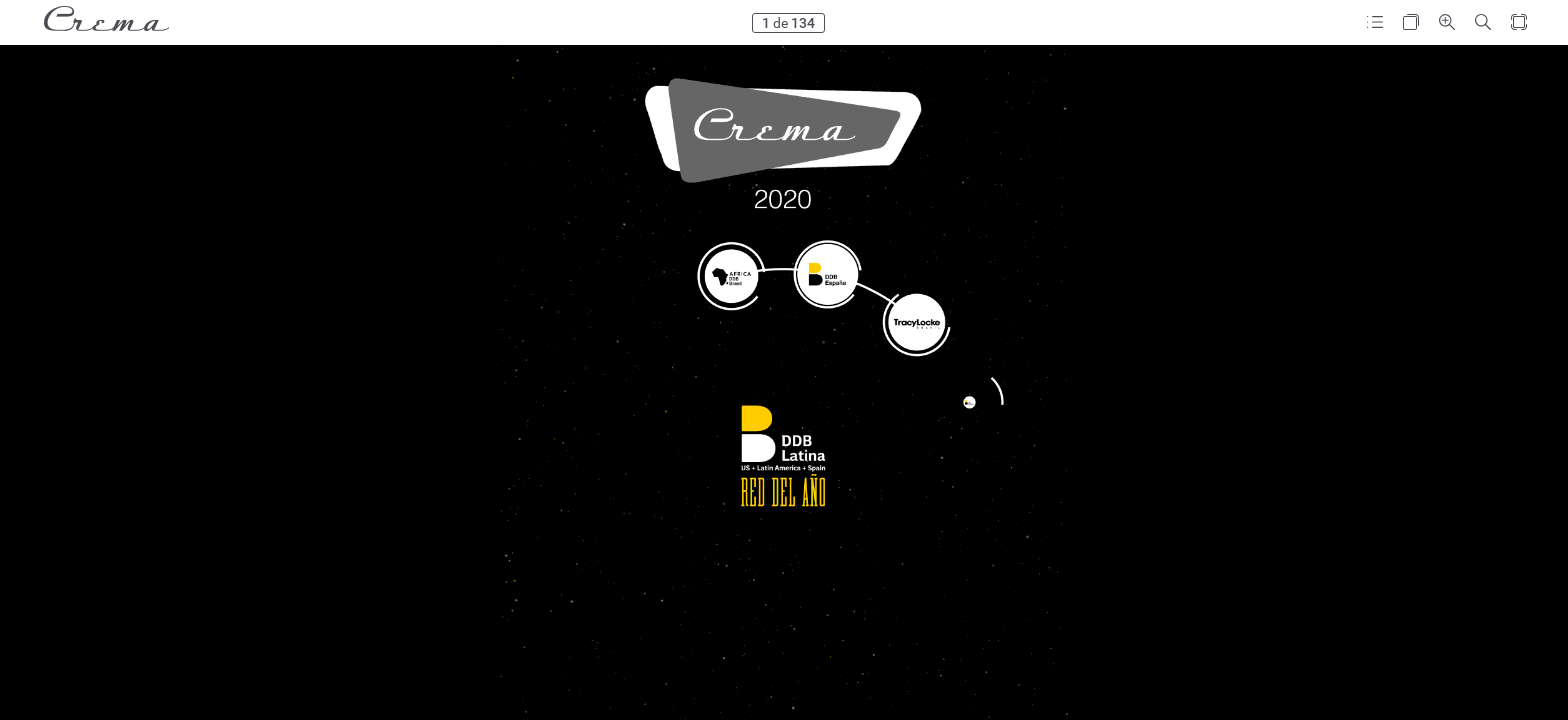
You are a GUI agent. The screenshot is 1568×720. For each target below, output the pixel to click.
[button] (1375, 22)
